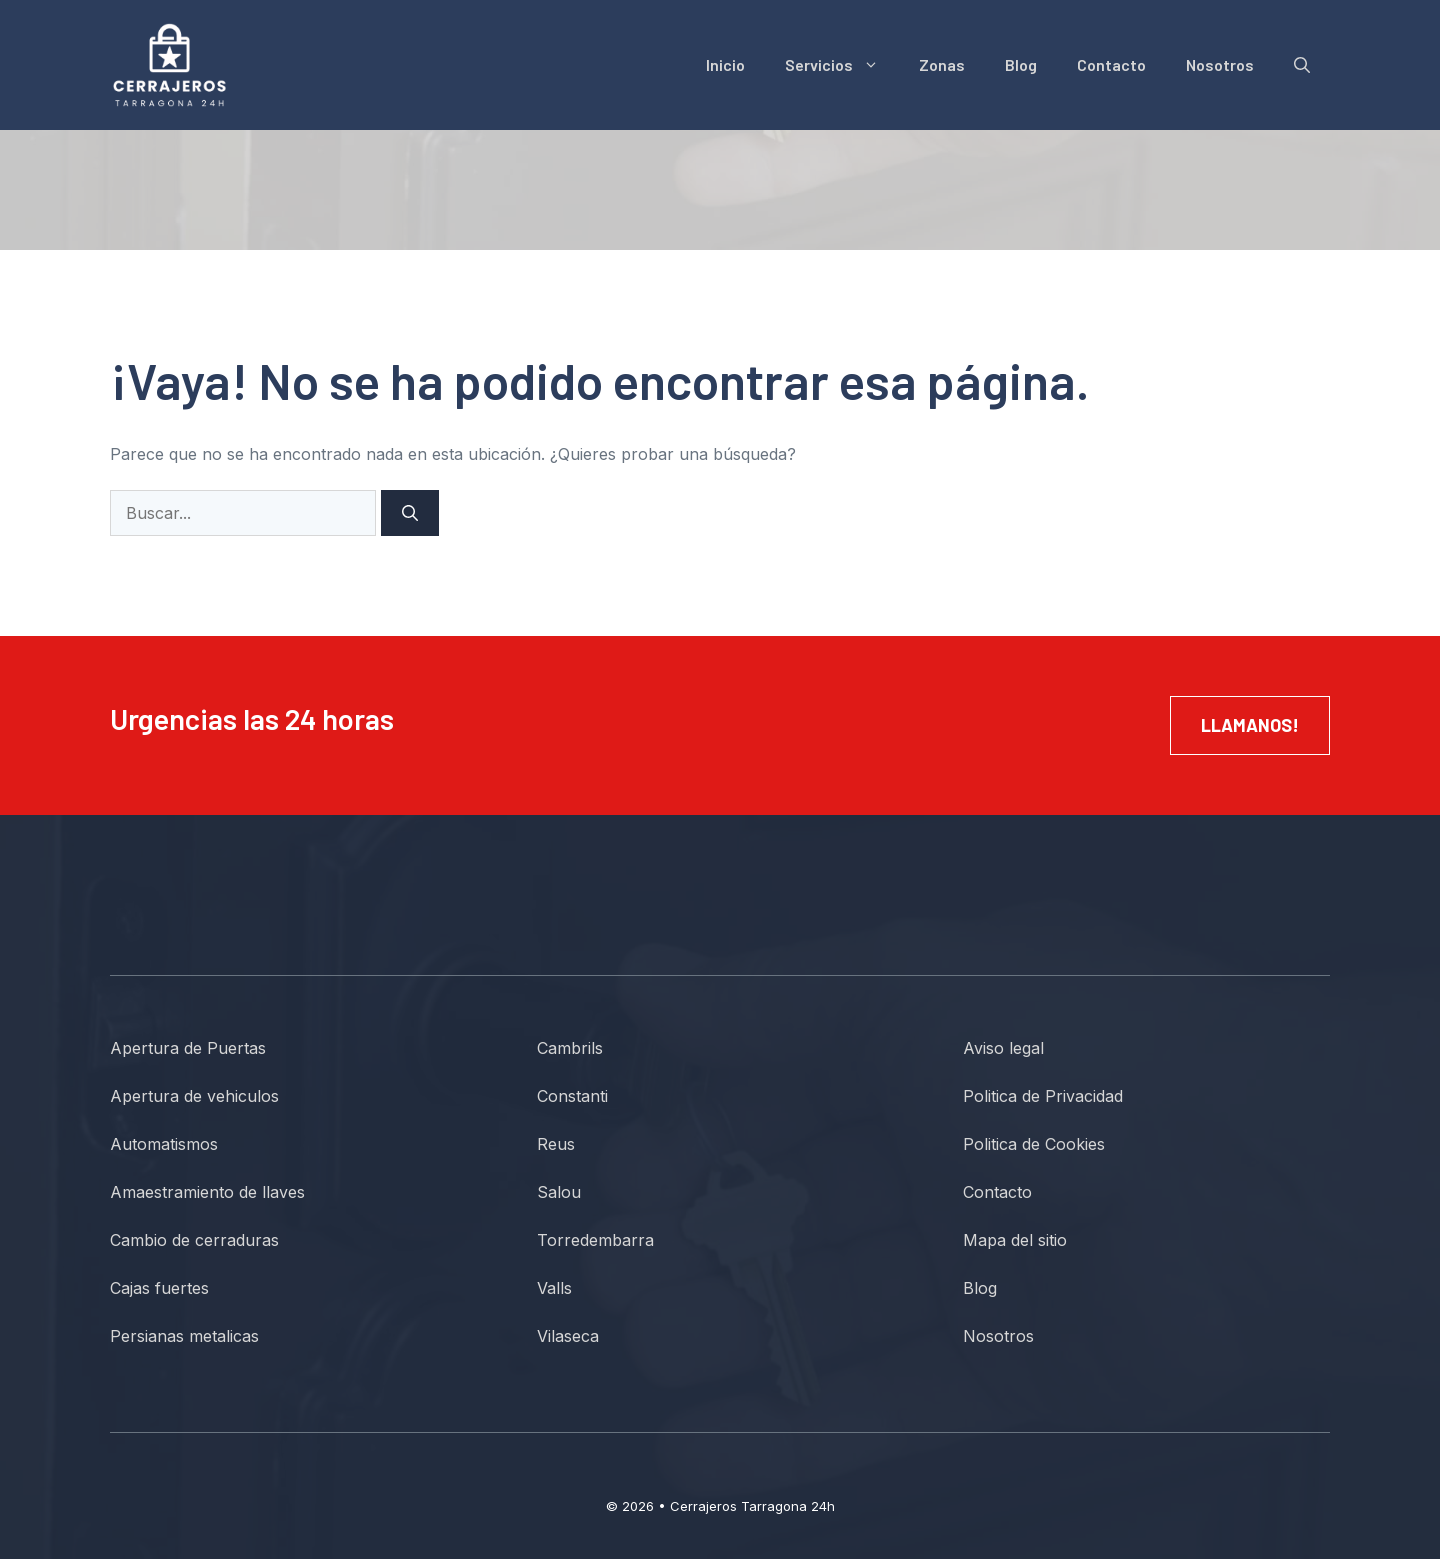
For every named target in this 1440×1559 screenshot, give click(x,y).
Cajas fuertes (159, 1288)
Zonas (942, 64)
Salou (559, 1192)
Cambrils (570, 1048)
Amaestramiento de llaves (207, 1192)
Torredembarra (595, 1240)
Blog (1021, 64)
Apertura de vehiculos (194, 1096)
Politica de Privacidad (1043, 1096)
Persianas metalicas (184, 1336)
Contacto (1111, 64)
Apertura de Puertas (188, 1048)
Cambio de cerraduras (194, 1240)
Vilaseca (568, 1336)
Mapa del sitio (1015, 1240)
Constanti (572, 1096)
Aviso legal (1003, 1048)
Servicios (842, 65)
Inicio (725, 64)
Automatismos (164, 1144)
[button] (1302, 65)
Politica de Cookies (1034, 1144)
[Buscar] (410, 513)
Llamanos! (1250, 725)
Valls (554, 1288)
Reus (556, 1144)
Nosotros (1220, 64)
